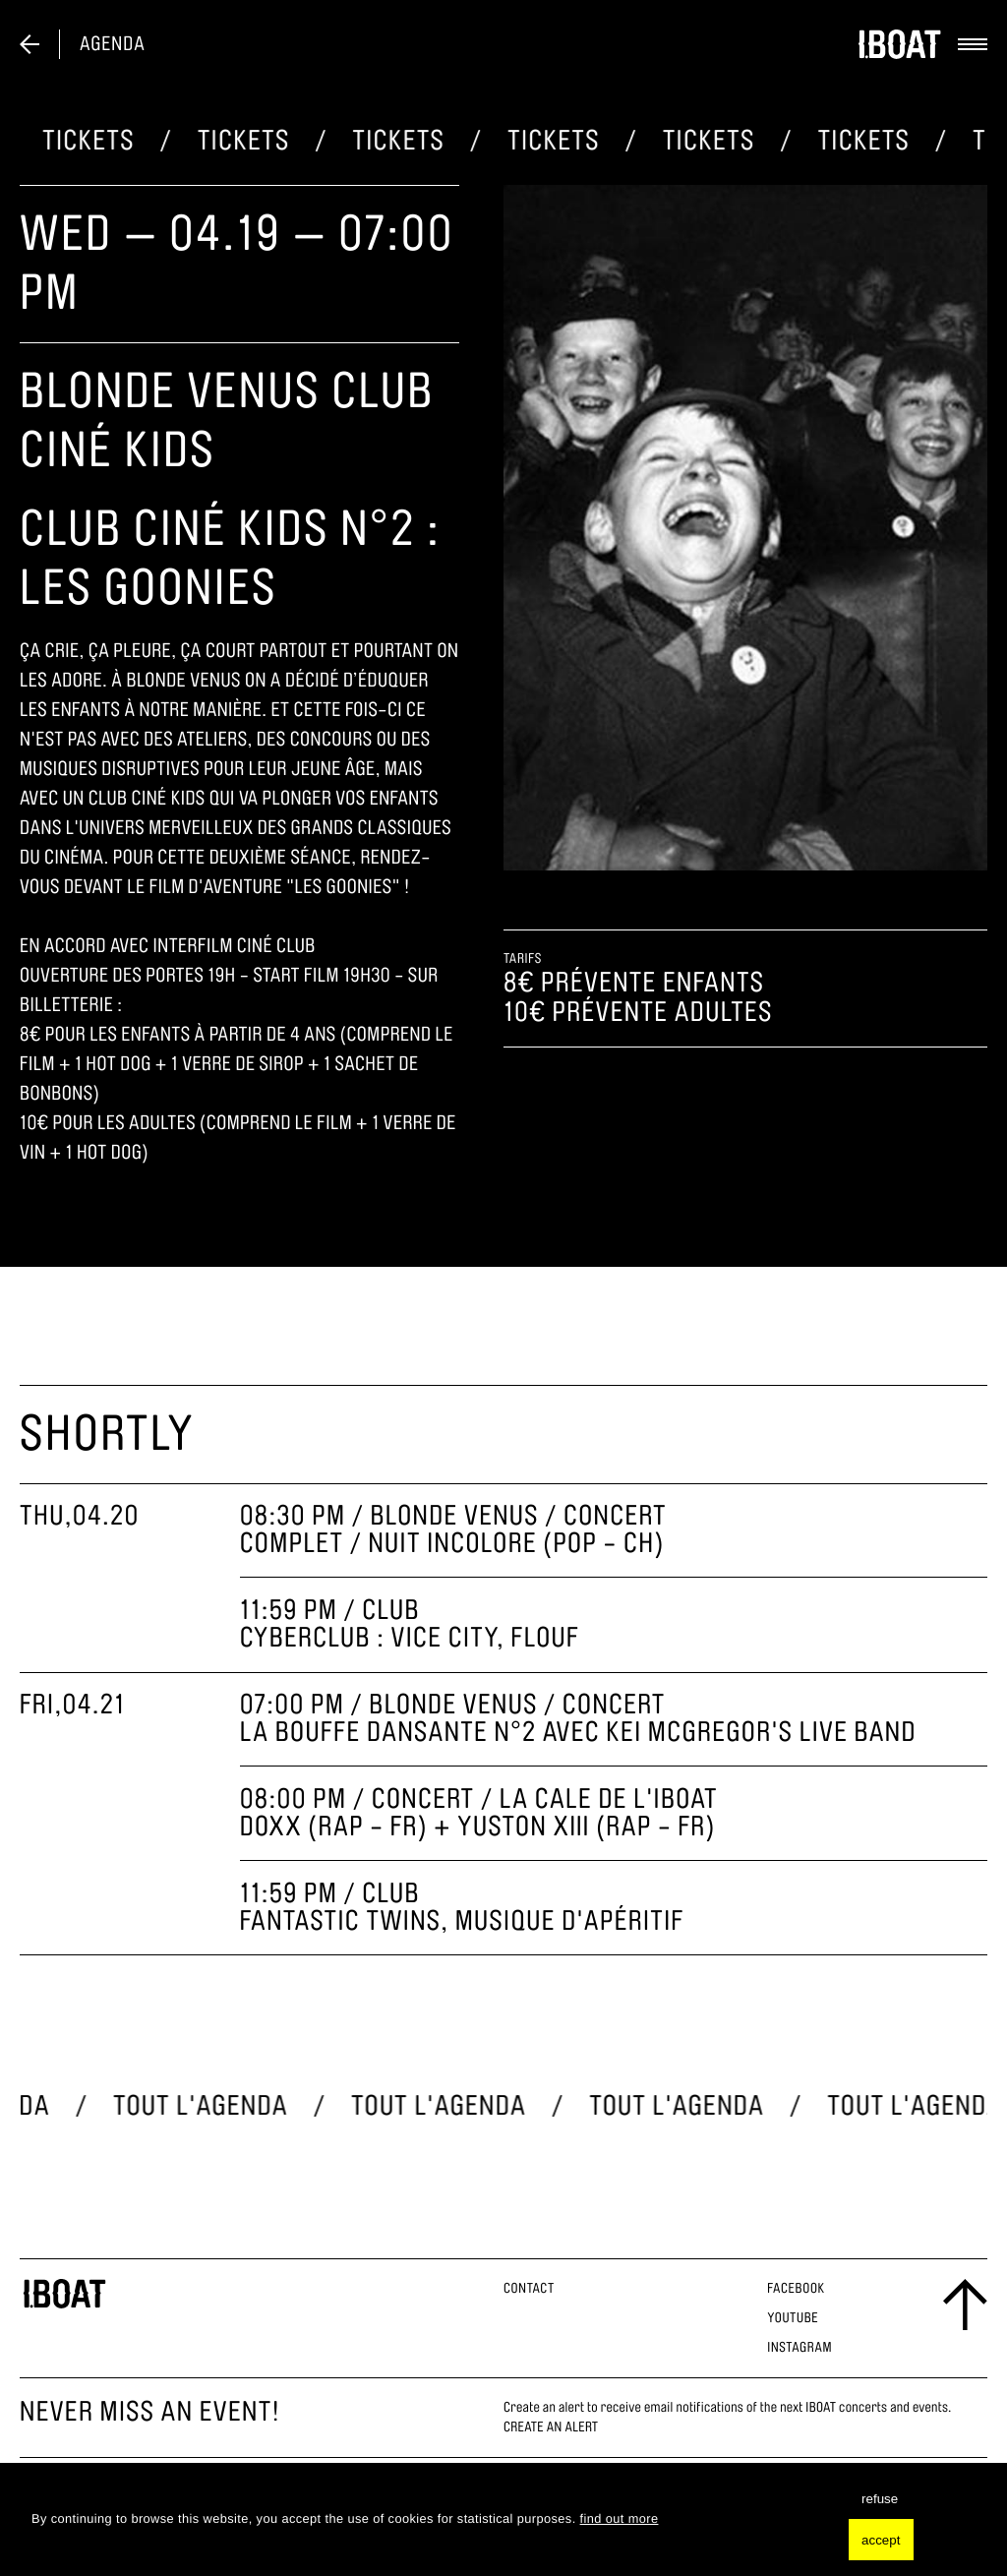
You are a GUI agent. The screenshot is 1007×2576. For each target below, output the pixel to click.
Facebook (796, 2288)
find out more (619, 2518)
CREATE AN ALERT (551, 2427)
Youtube (792, 2317)
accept (880, 2540)
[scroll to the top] (965, 2306)
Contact (529, 2288)
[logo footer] (64, 2293)
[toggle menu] (965, 44)
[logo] (899, 44)
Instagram (799, 2347)
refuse (879, 2498)
